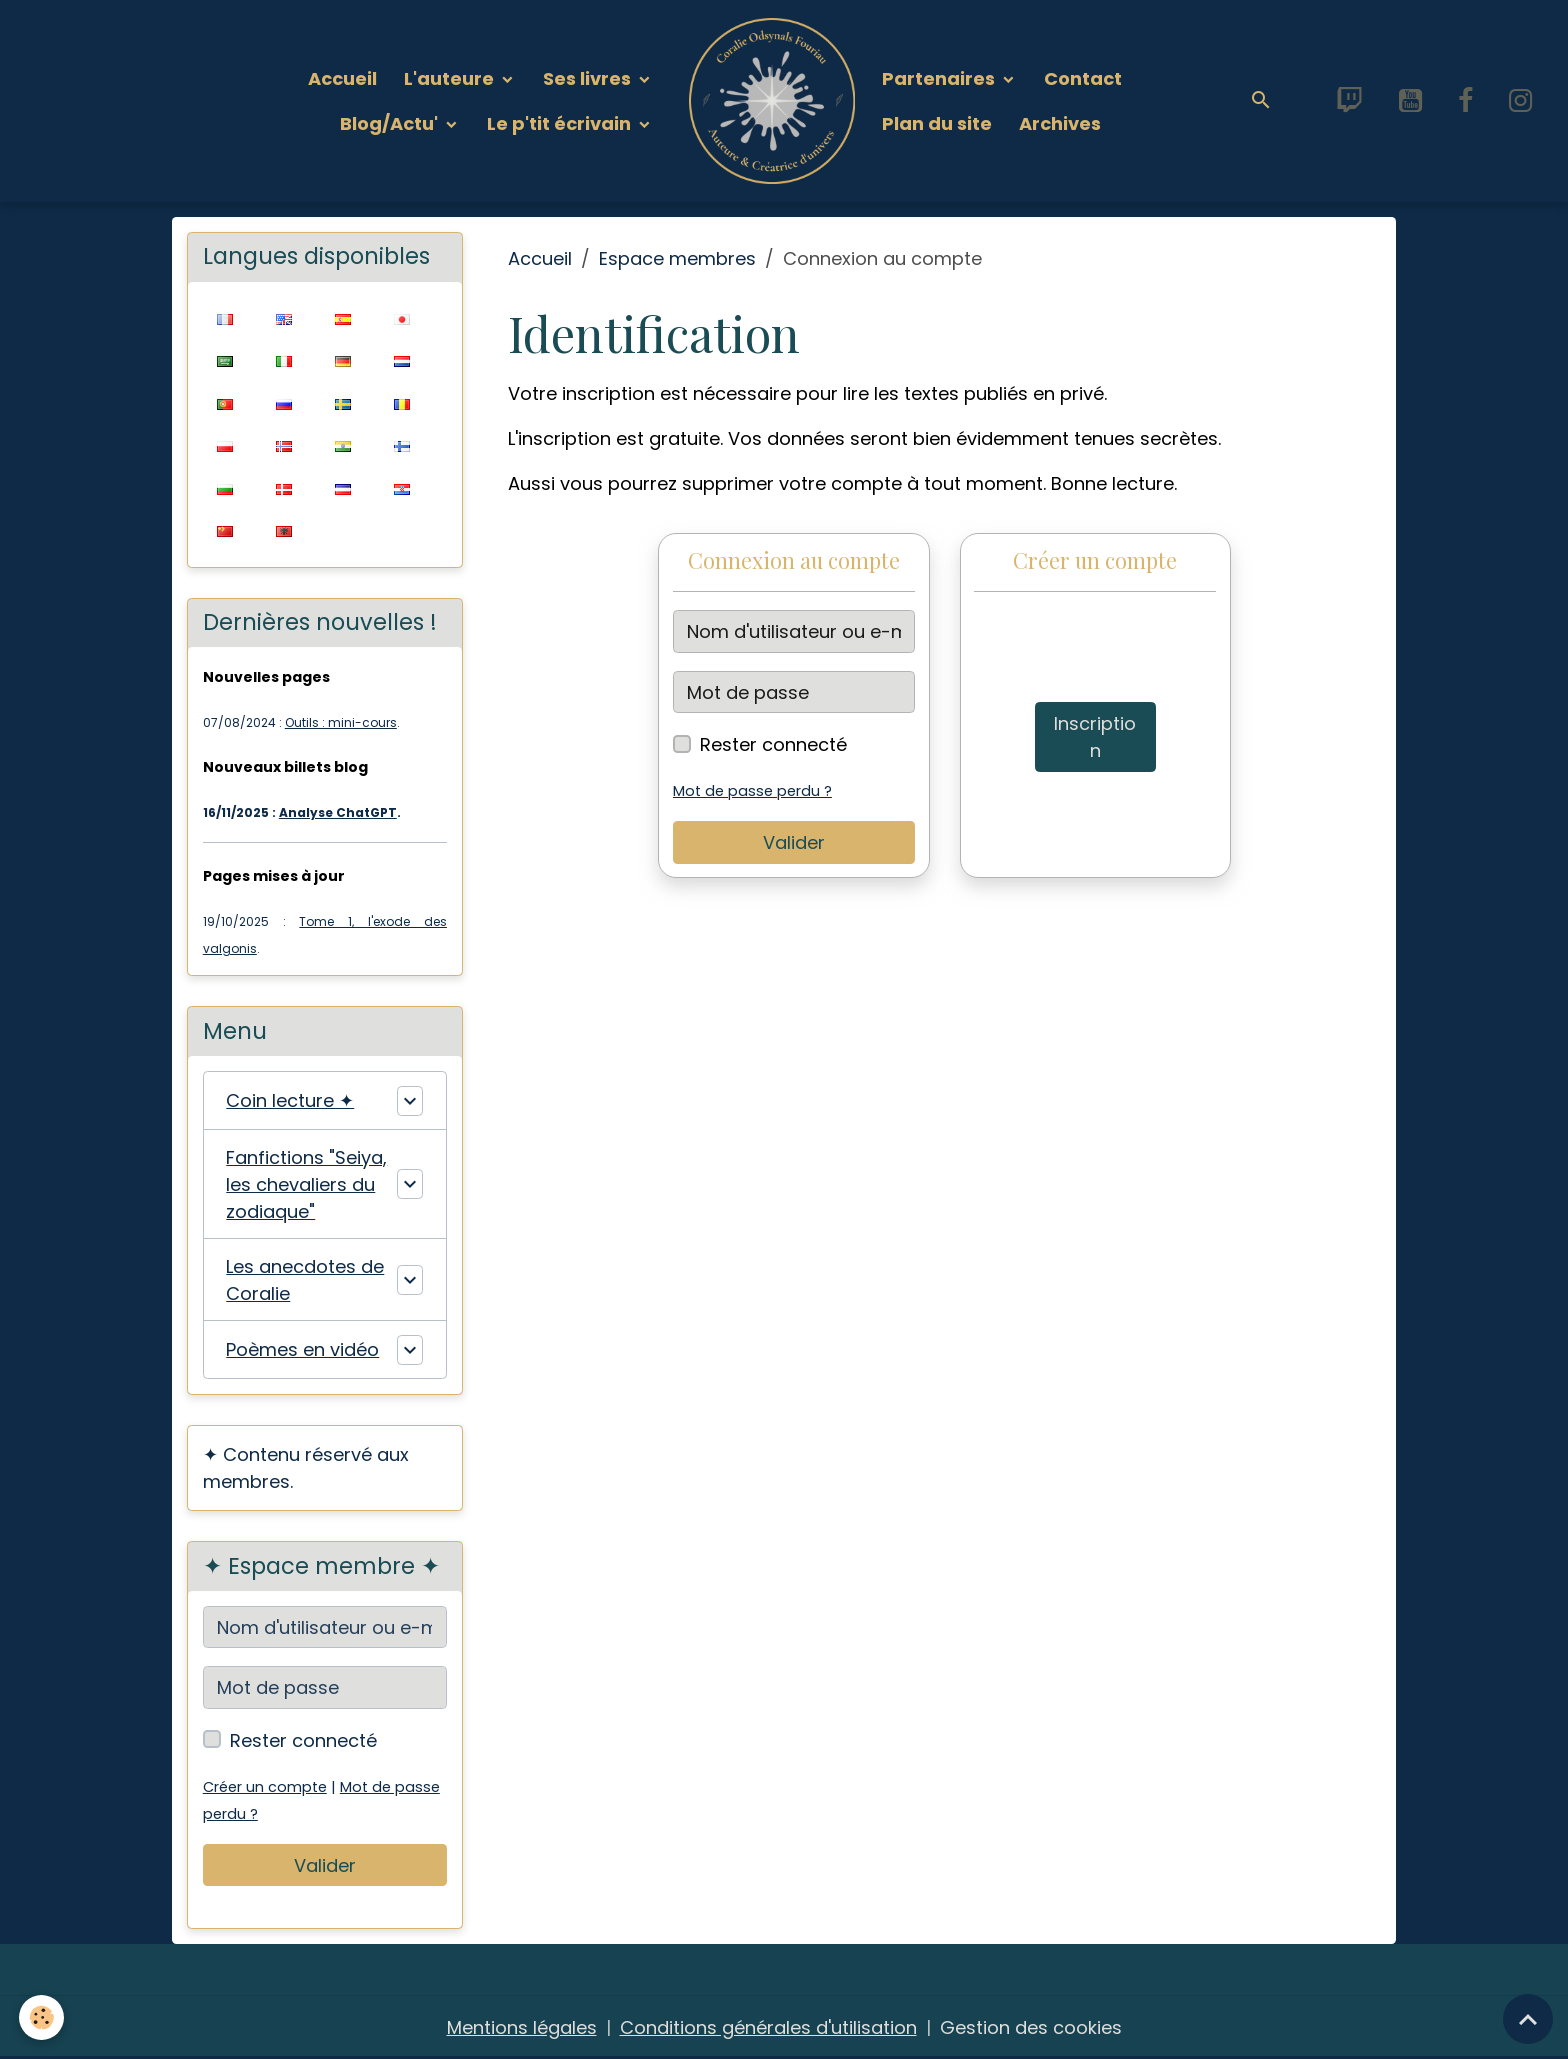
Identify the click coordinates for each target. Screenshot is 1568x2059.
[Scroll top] (1528, 2019)
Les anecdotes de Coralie (305, 1280)
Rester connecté (773, 744)
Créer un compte (265, 1787)
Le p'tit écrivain (561, 123)
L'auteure (451, 78)
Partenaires (940, 78)
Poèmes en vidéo (302, 1349)
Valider (794, 842)
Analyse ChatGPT (338, 812)
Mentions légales (522, 2027)
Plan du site (937, 123)
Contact (1083, 78)
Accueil (342, 78)
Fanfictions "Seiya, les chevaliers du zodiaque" (306, 1184)
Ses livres (589, 78)
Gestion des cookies (1031, 2027)
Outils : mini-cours (341, 722)
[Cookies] (42, 2017)
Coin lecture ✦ (290, 1100)
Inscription (1095, 737)
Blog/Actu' (391, 123)
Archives (1060, 123)
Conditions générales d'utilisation (768, 2027)
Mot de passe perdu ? (752, 791)
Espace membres (677, 258)
